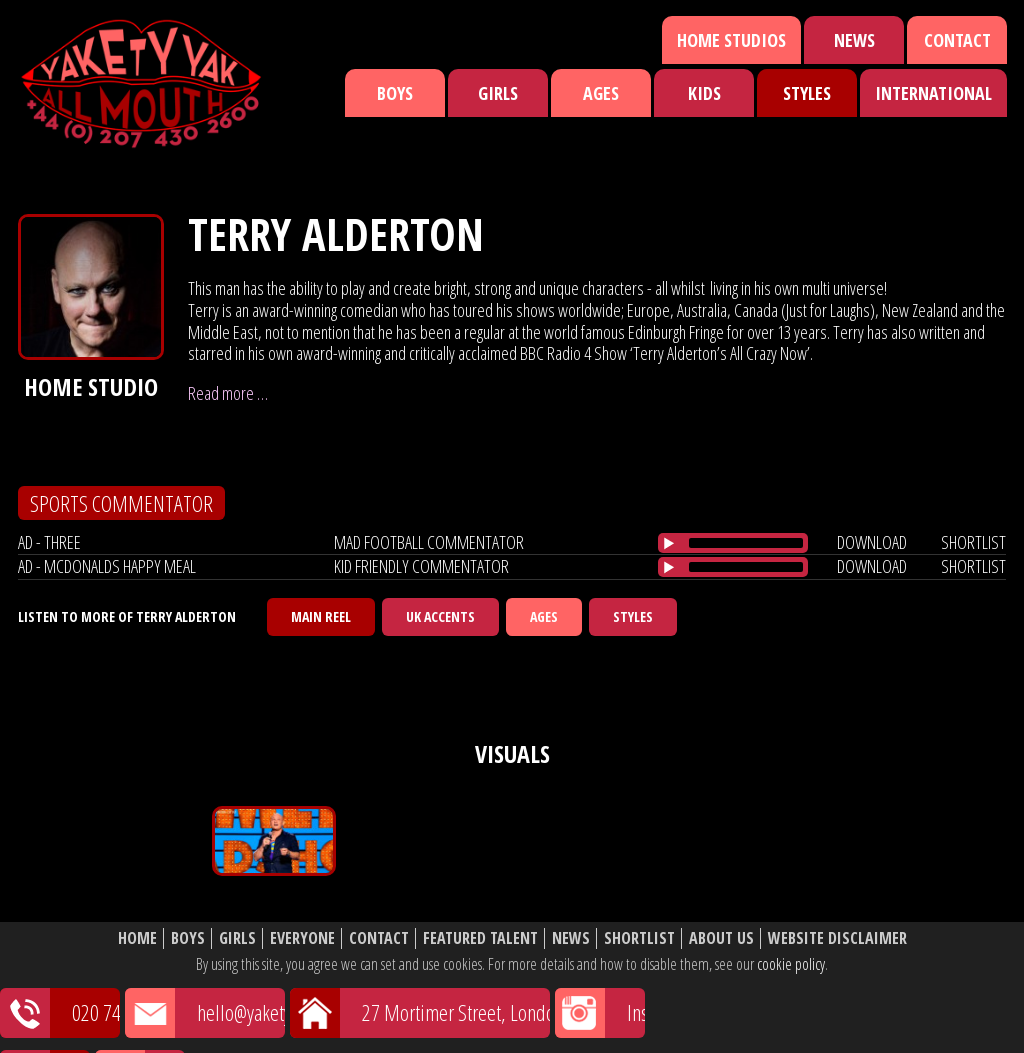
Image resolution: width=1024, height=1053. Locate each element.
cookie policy (791, 964)
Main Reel (321, 616)
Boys (395, 93)
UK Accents (440, 616)
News (854, 40)
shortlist (973, 542)
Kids (704, 93)
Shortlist (639, 938)
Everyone (302, 938)
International (933, 93)
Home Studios (731, 40)
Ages (601, 93)
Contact (957, 40)
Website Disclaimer (837, 938)
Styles (807, 93)
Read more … (228, 393)
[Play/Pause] (669, 543)
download (872, 542)
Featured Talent (480, 938)
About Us (721, 938)
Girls (498, 93)
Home (137, 938)
